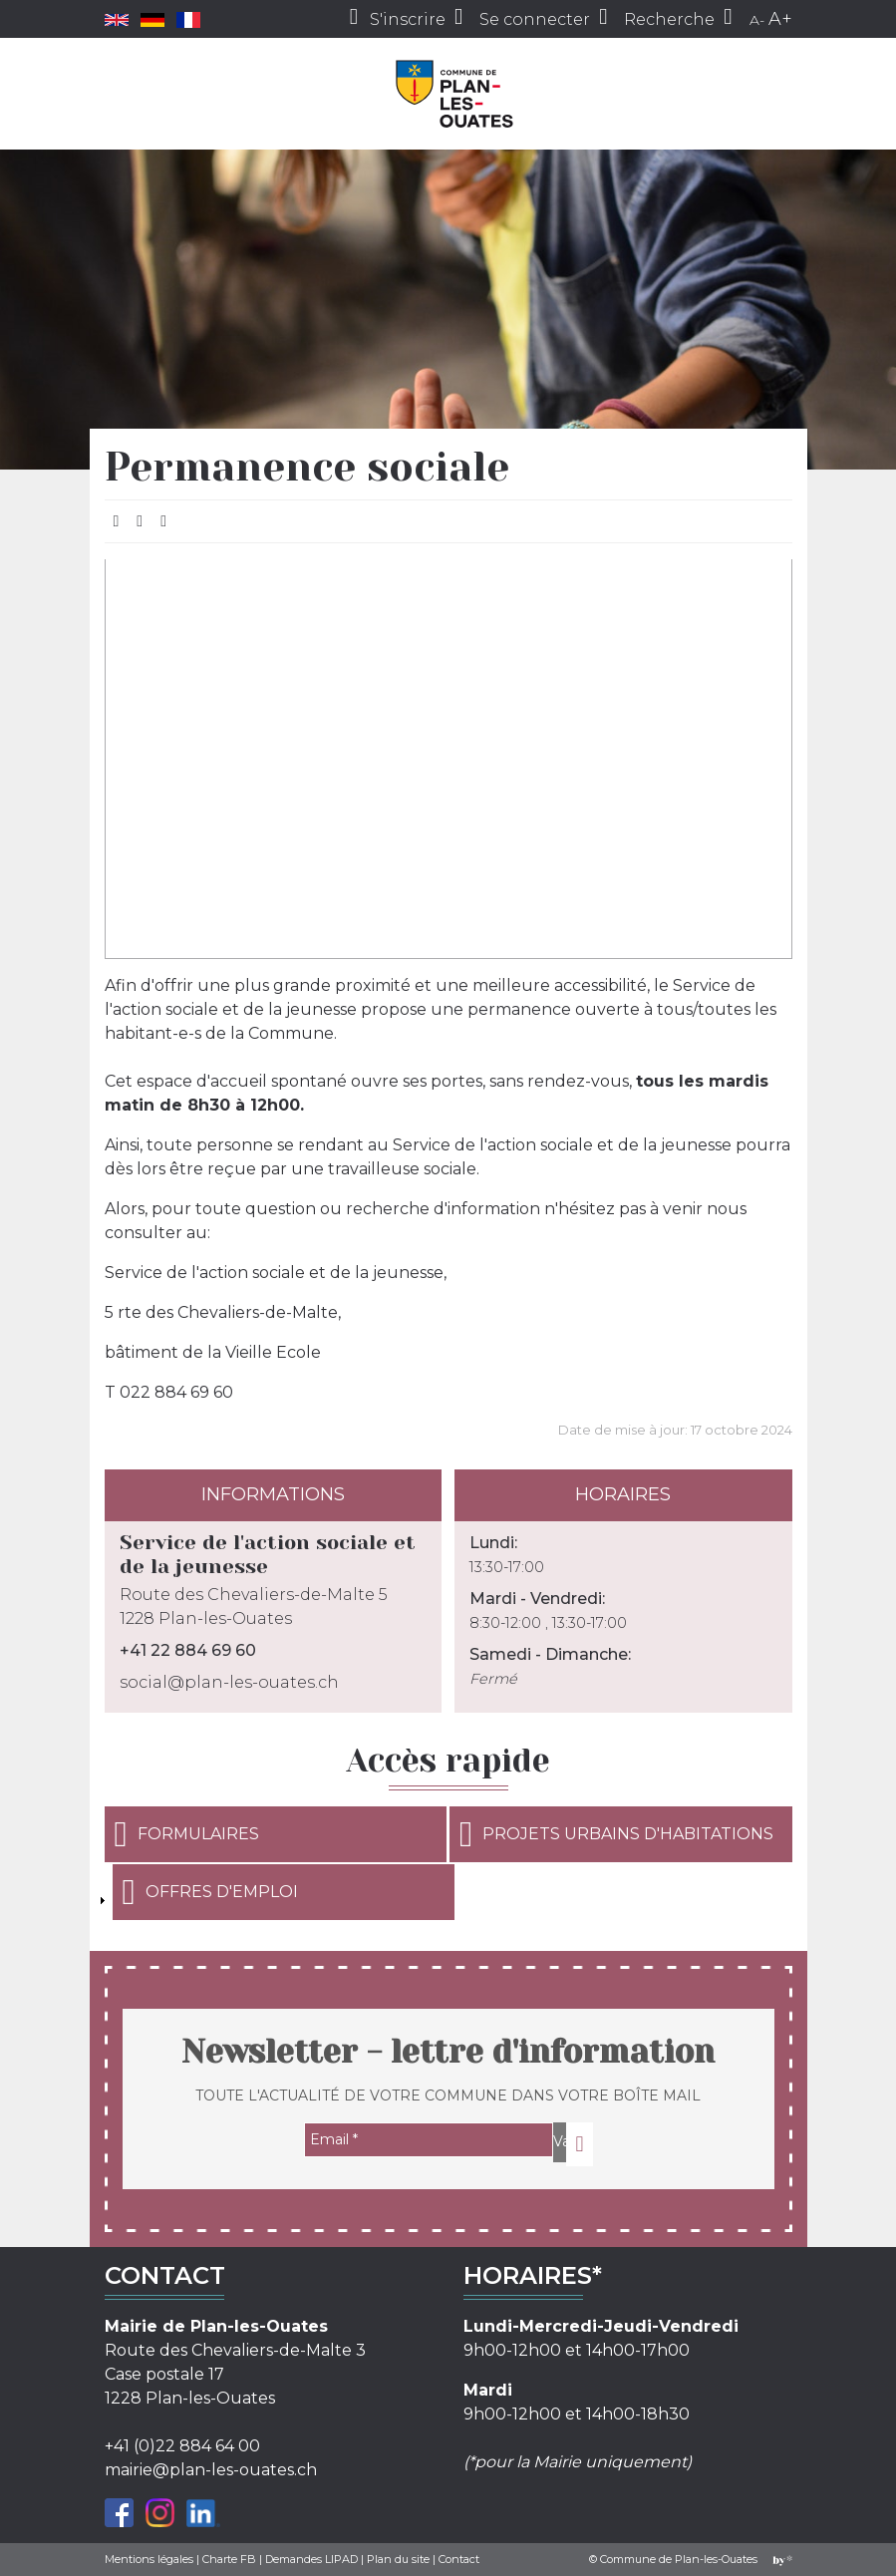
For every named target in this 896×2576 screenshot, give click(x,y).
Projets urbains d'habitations (616, 1834)
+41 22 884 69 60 (188, 1650)
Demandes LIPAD (311, 2559)
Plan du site (398, 2559)
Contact (459, 2559)
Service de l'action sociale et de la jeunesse (268, 1554)
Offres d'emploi (210, 1892)
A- (756, 20)
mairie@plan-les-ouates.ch (211, 2469)
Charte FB (229, 2559)
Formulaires (187, 1834)
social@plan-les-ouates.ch (229, 1682)
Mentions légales (149, 2559)
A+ (780, 19)
